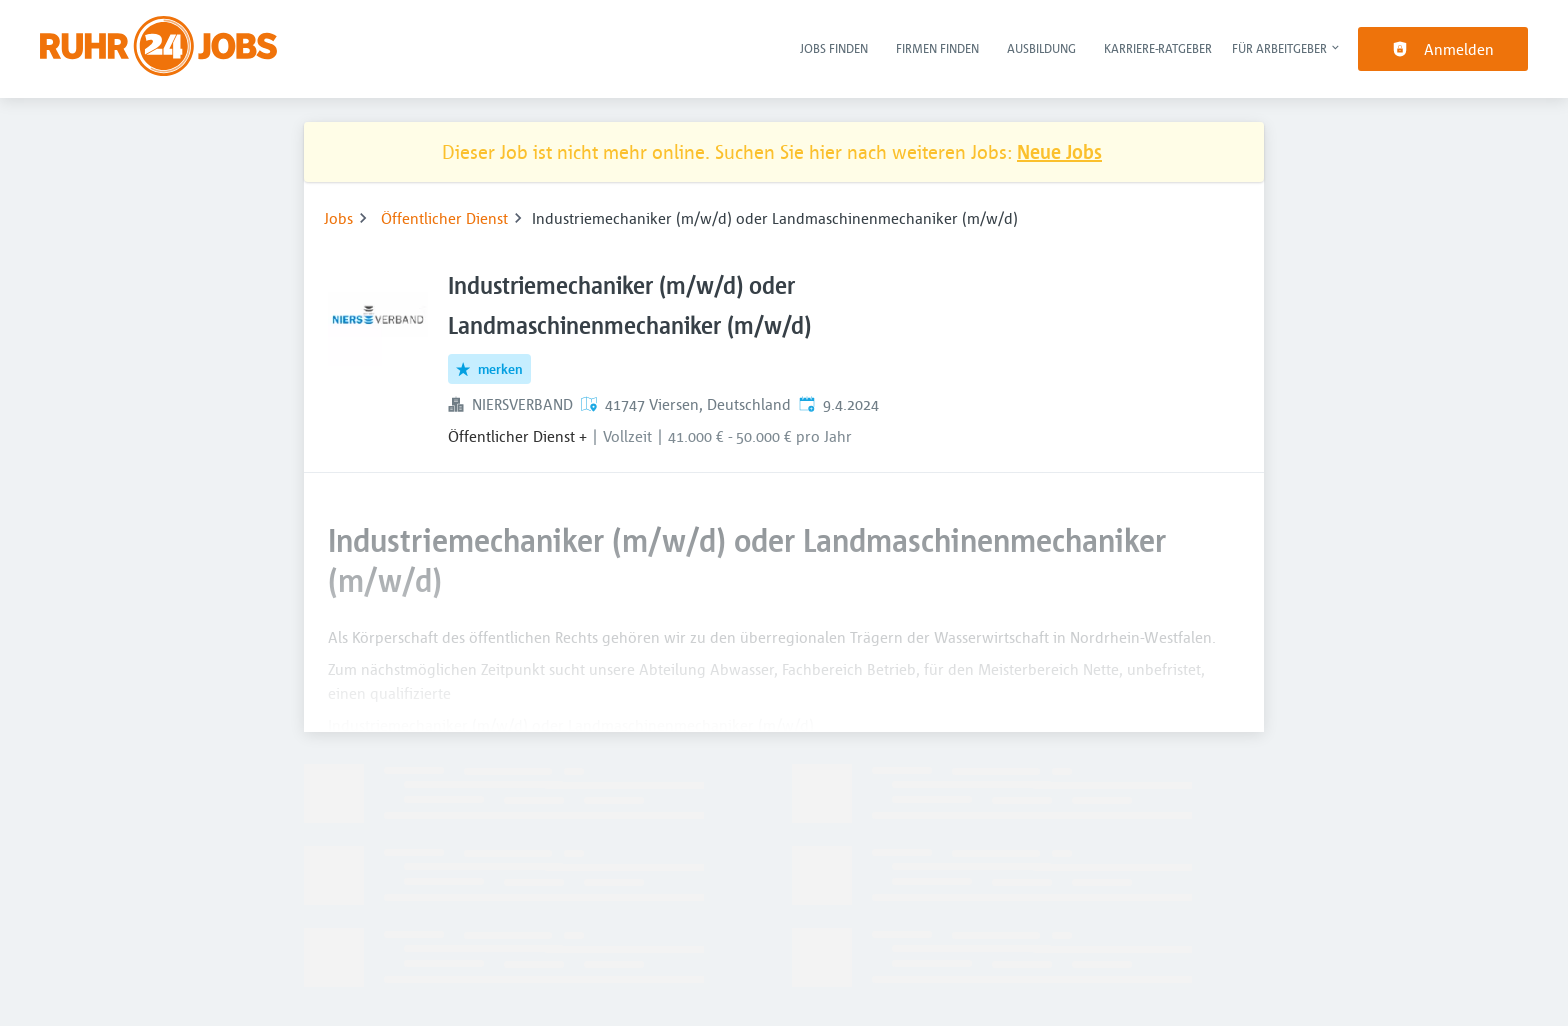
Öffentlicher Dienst (444, 218)
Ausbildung (1041, 48)
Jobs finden (834, 48)
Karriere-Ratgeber (1158, 48)
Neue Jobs (1059, 151)
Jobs (338, 218)
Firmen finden (937, 48)
